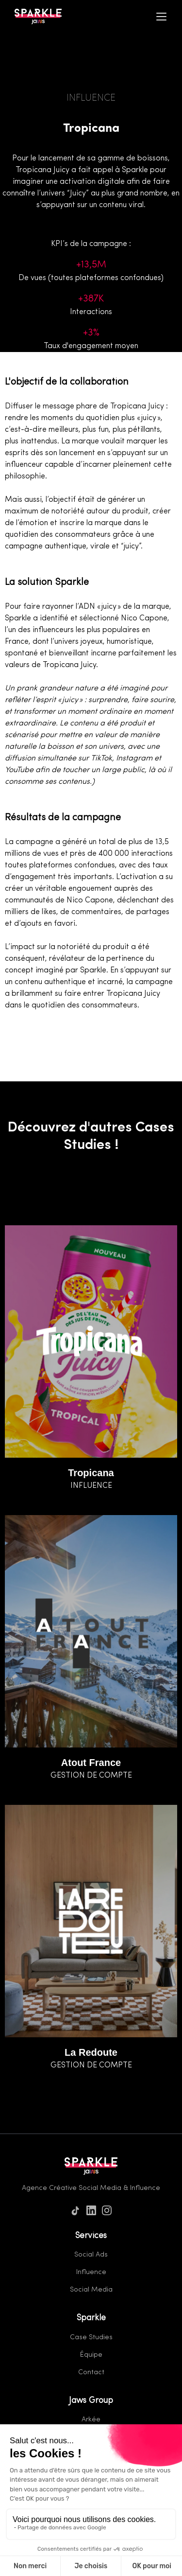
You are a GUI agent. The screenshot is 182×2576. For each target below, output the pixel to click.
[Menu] (161, 16)
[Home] (36, 16)
